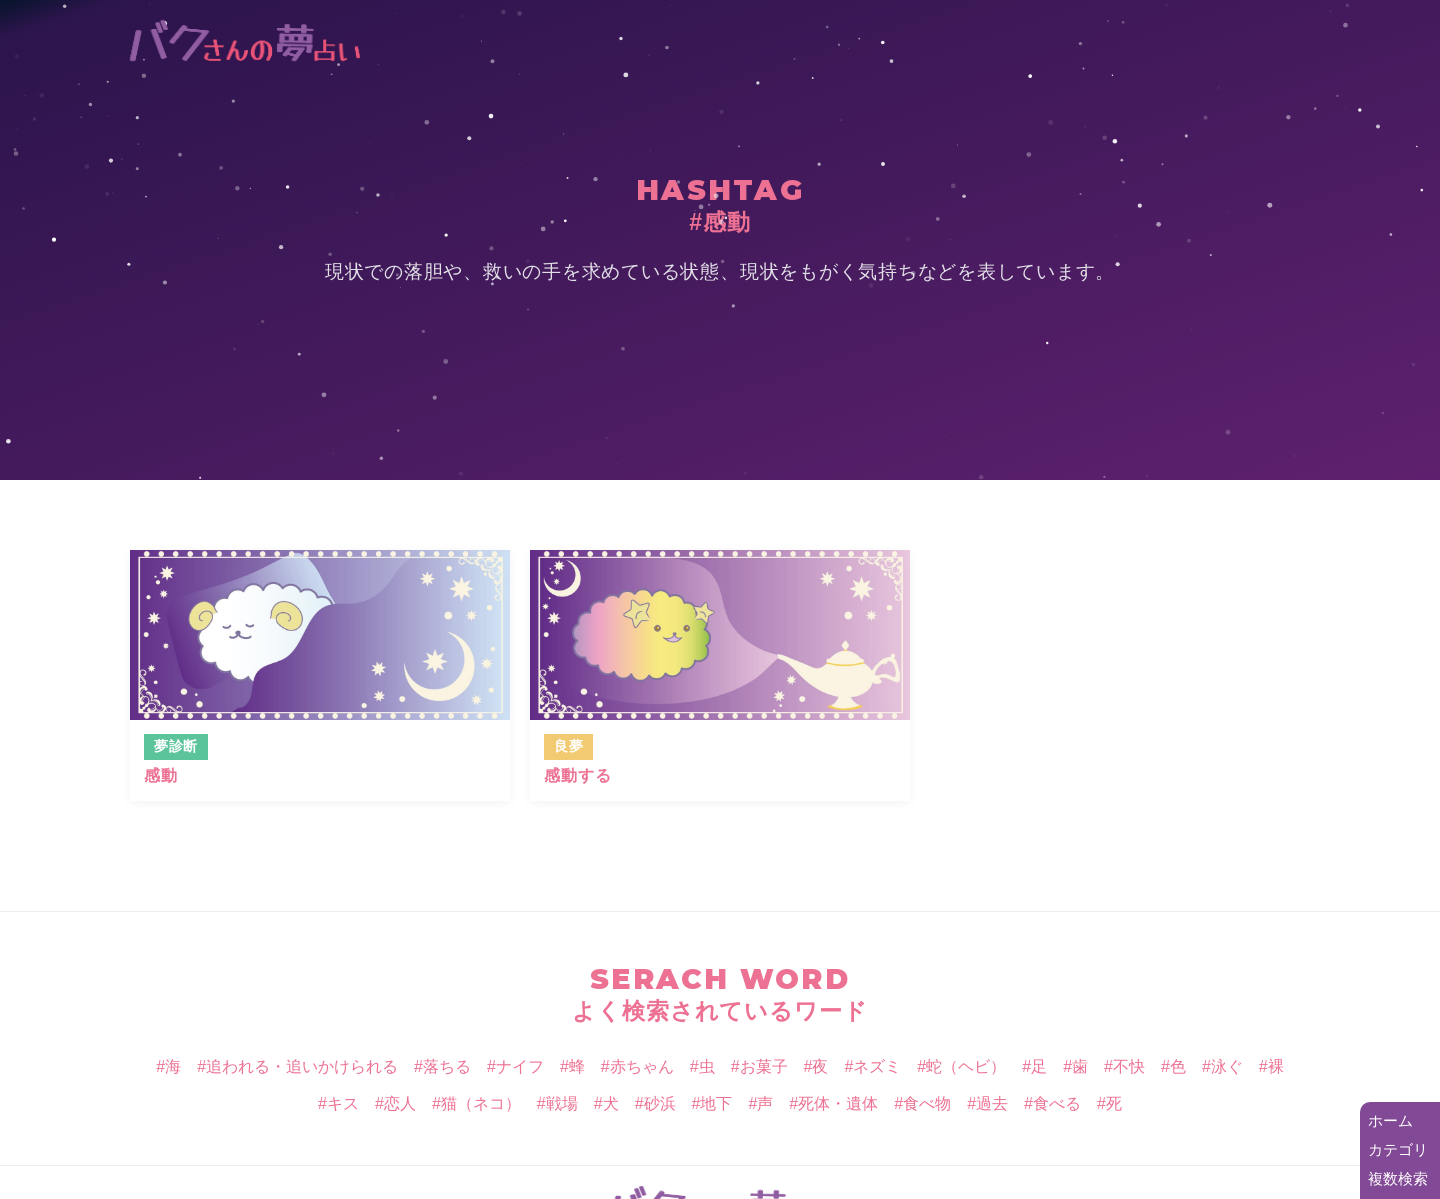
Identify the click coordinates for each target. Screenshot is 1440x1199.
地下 (716, 1103)
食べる (1057, 1103)
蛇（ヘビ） (966, 1066)
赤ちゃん (642, 1066)
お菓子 (764, 1066)
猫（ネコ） (481, 1103)
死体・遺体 (838, 1103)
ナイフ (520, 1066)
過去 (992, 1103)
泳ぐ (1227, 1066)
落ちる (447, 1066)
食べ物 (927, 1103)
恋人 (400, 1103)
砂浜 (660, 1103)
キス (343, 1103)
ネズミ (877, 1066)
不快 (1129, 1066)
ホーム (1390, 1120)
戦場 (562, 1103)
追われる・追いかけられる (302, 1066)
